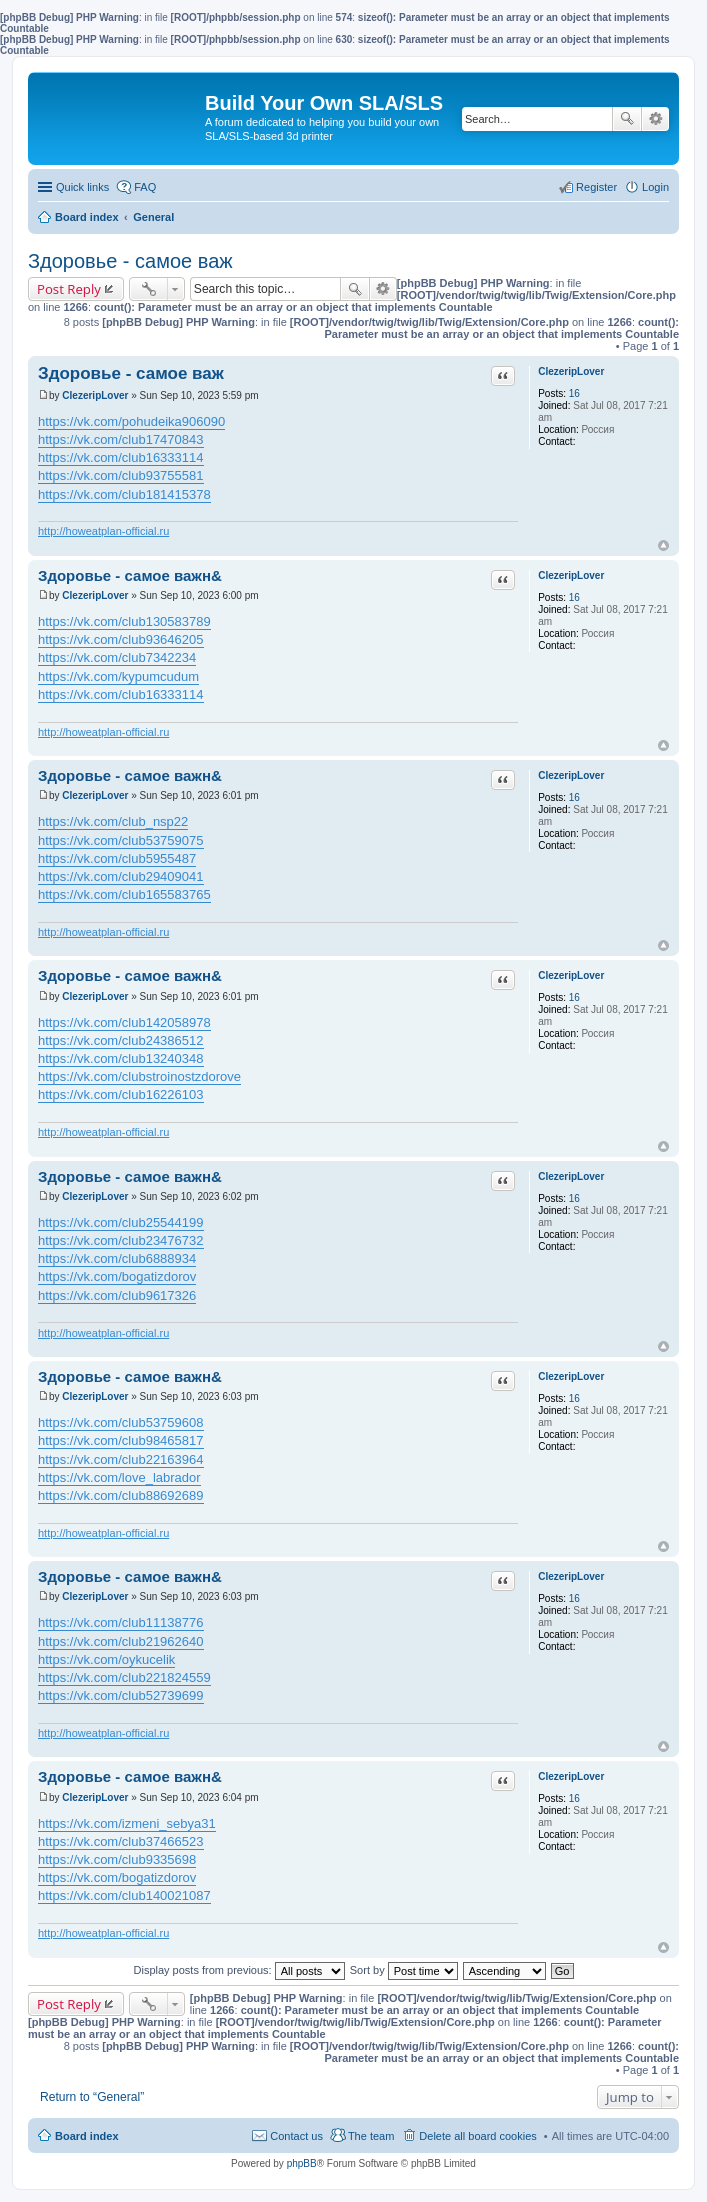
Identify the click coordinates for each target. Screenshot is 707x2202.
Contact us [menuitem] (296, 2136)
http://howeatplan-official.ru (103, 531)
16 (574, 393)
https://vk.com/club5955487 (117, 858)
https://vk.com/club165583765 (124, 894)
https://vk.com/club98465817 (121, 1440)
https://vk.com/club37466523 (121, 1841)
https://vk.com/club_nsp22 (113, 821)
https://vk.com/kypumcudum (118, 676)
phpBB (302, 2163)
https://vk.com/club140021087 (124, 1895)
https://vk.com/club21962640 (121, 1641)
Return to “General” (92, 2097)
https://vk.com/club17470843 (121, 439)
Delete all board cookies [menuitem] (477, 2136)
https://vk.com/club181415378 (124, 494)
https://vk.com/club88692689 (121, 1495)
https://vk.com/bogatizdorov (117, 1276)
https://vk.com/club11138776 (121, 1622)
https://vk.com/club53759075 (121, 840)
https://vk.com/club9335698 (117, 1859)
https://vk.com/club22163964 (121, 1459)
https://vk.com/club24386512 (121, 1040)
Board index (87, 2136)
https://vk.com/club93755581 (121, 475)
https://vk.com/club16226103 (121, 1094)
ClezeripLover (571, 371)
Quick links (82, 187)
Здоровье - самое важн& (130, 575)
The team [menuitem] (371, 2136)
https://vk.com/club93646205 (121, 639)
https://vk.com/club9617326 (117, 1295)
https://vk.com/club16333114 (121, 457)
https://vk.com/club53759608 (121, 1422)
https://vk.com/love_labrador (119, 1477)
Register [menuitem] (596, 187)
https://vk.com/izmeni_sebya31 (127, 1823)
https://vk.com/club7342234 (117, 657)
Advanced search (655, 119)
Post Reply (69, 289)
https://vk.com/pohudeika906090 (131, 421)
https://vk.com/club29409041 (121, 876)
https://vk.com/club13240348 (121, 1058)
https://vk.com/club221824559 (124, 1677)
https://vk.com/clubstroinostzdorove (139, 1076)
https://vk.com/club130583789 (124, 621)
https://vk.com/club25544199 (121, 1222)
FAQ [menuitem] (145, 187)
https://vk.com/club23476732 (121, 1240)
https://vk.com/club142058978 (124, 1022)
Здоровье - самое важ (130, 261)
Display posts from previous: (239, 1970)
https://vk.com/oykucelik (106, 1659)
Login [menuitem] (655, 187)
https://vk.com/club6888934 (117, 1258)
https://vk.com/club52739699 (121, 1695)
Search (627, 119)
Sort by (404, 1970)
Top (663, 545)
